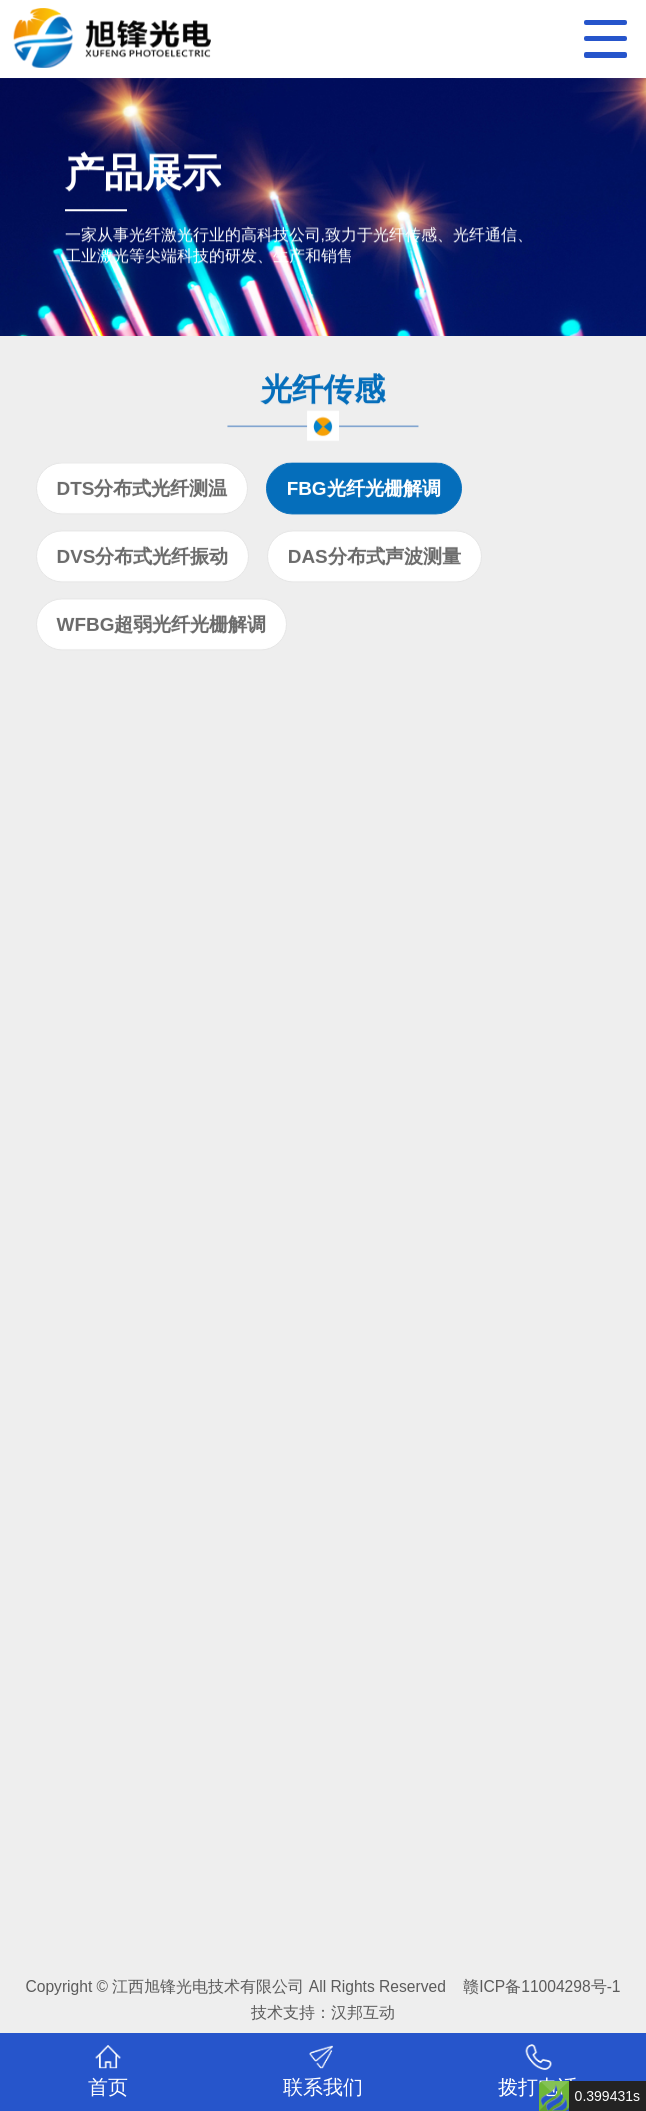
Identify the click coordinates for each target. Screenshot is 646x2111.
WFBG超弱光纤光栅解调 (162, 627)
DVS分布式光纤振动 (143, 559)
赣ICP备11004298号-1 (541, 1986)
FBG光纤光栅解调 (364, 491)
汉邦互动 (363, 2012)
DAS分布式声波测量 (374, 559)
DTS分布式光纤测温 (142, 491)
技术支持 (283, 2012)
